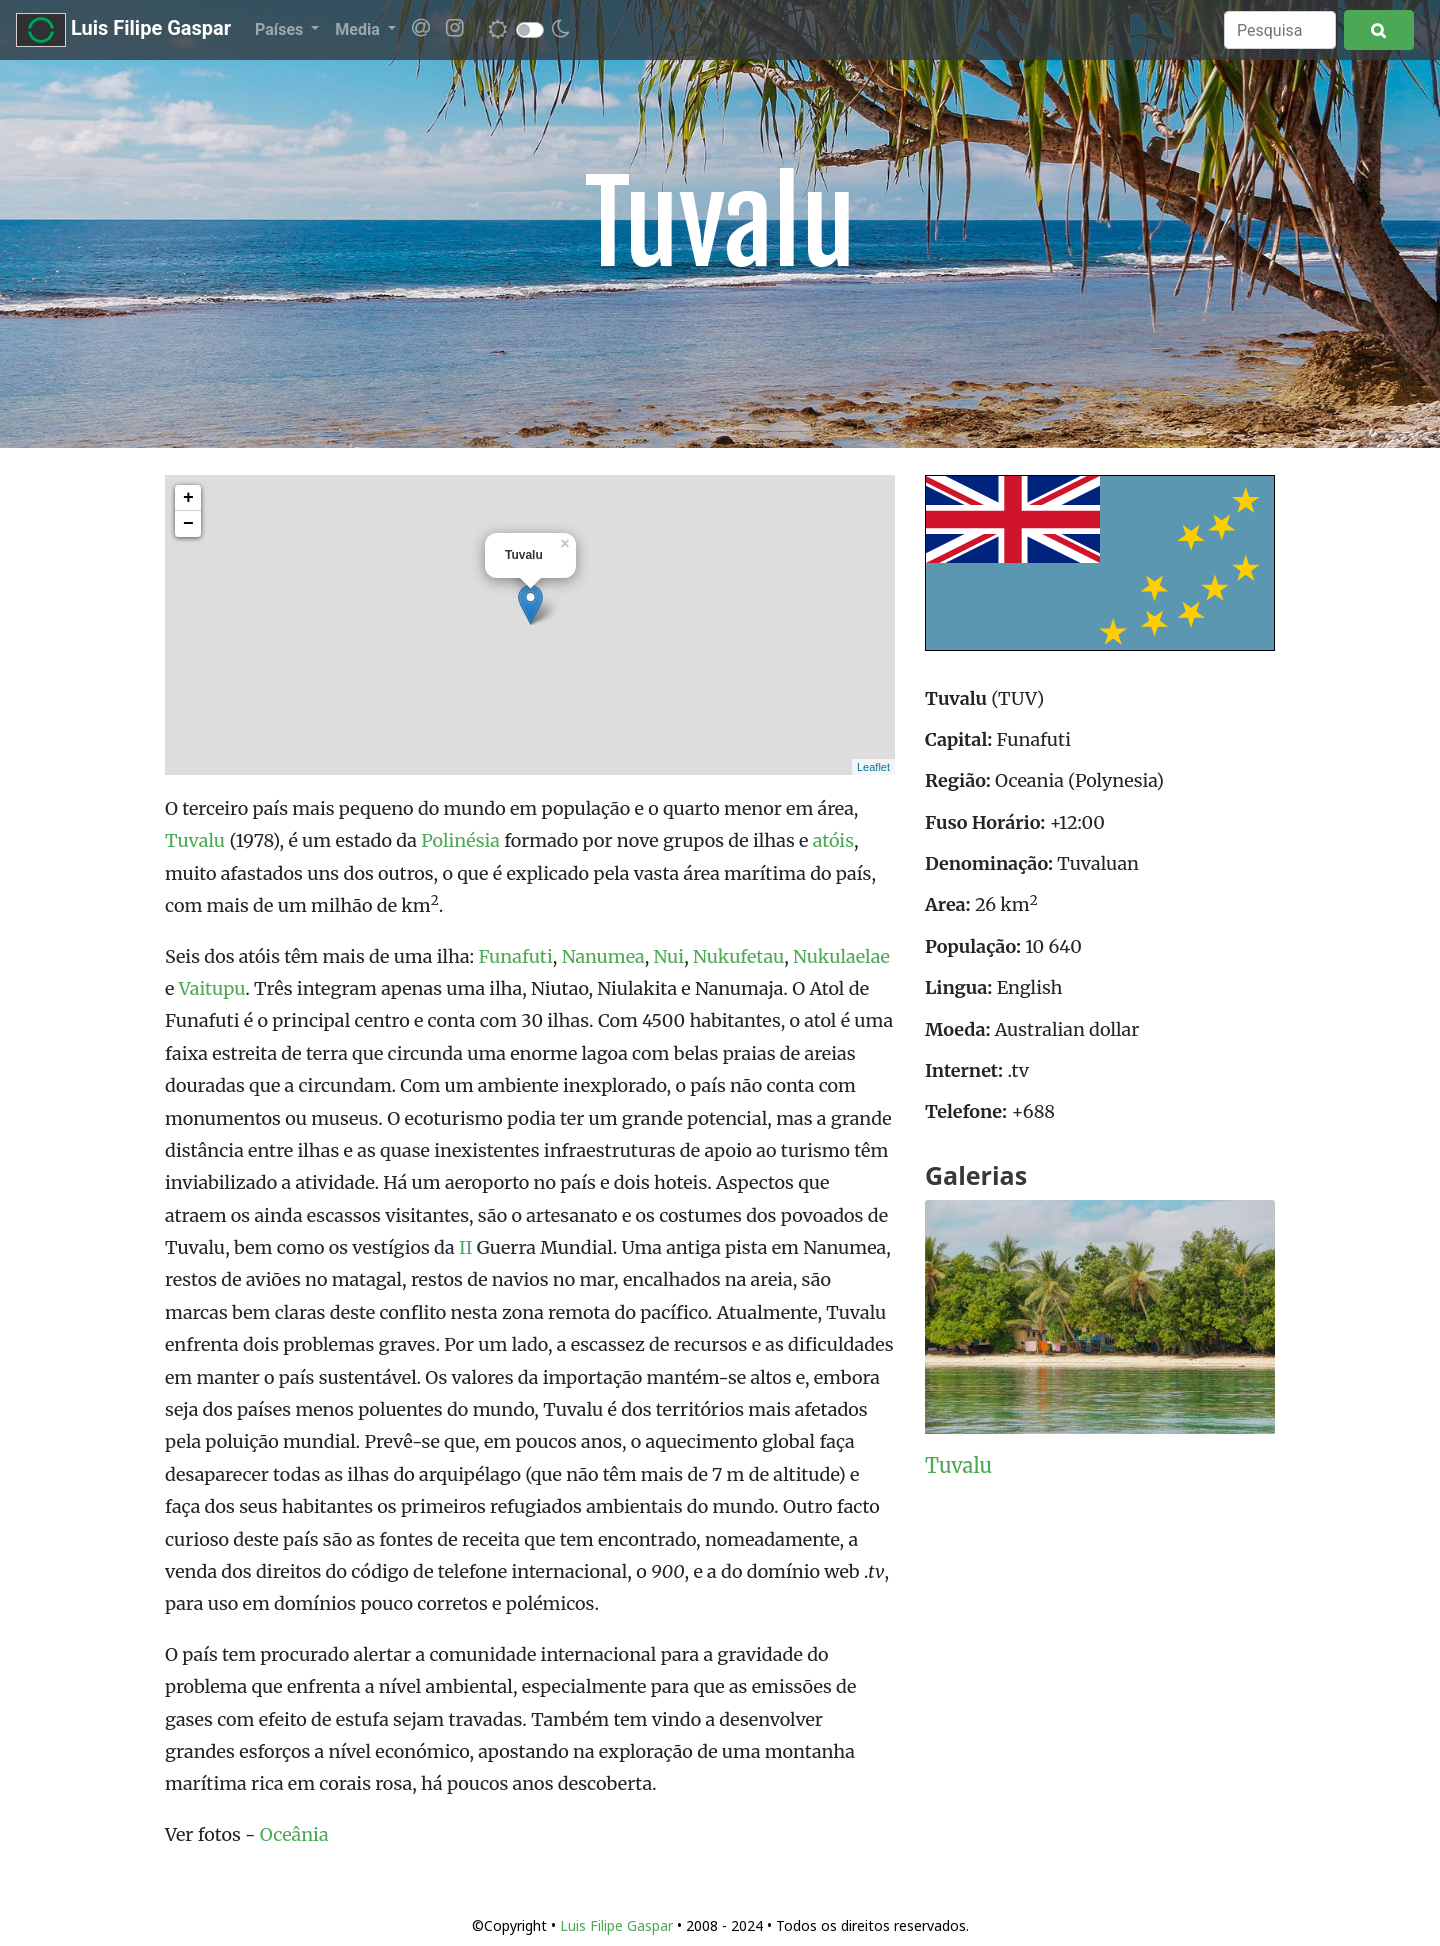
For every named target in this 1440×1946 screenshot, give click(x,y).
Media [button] (359, 29)
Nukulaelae (841, 956)
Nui (669, 956)
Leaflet (873, 767)
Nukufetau (738, 956)
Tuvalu (195, 840)
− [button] (188, 524)
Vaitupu (212, 988)
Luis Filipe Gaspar (123, 30)
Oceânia (294, 1834)
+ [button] (188, 498)
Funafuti (515, 956)
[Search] (1280, 30)
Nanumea (603, 956)
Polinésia (460, 840)
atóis (833, 840)
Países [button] (281, 29)
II (465, 1247)
